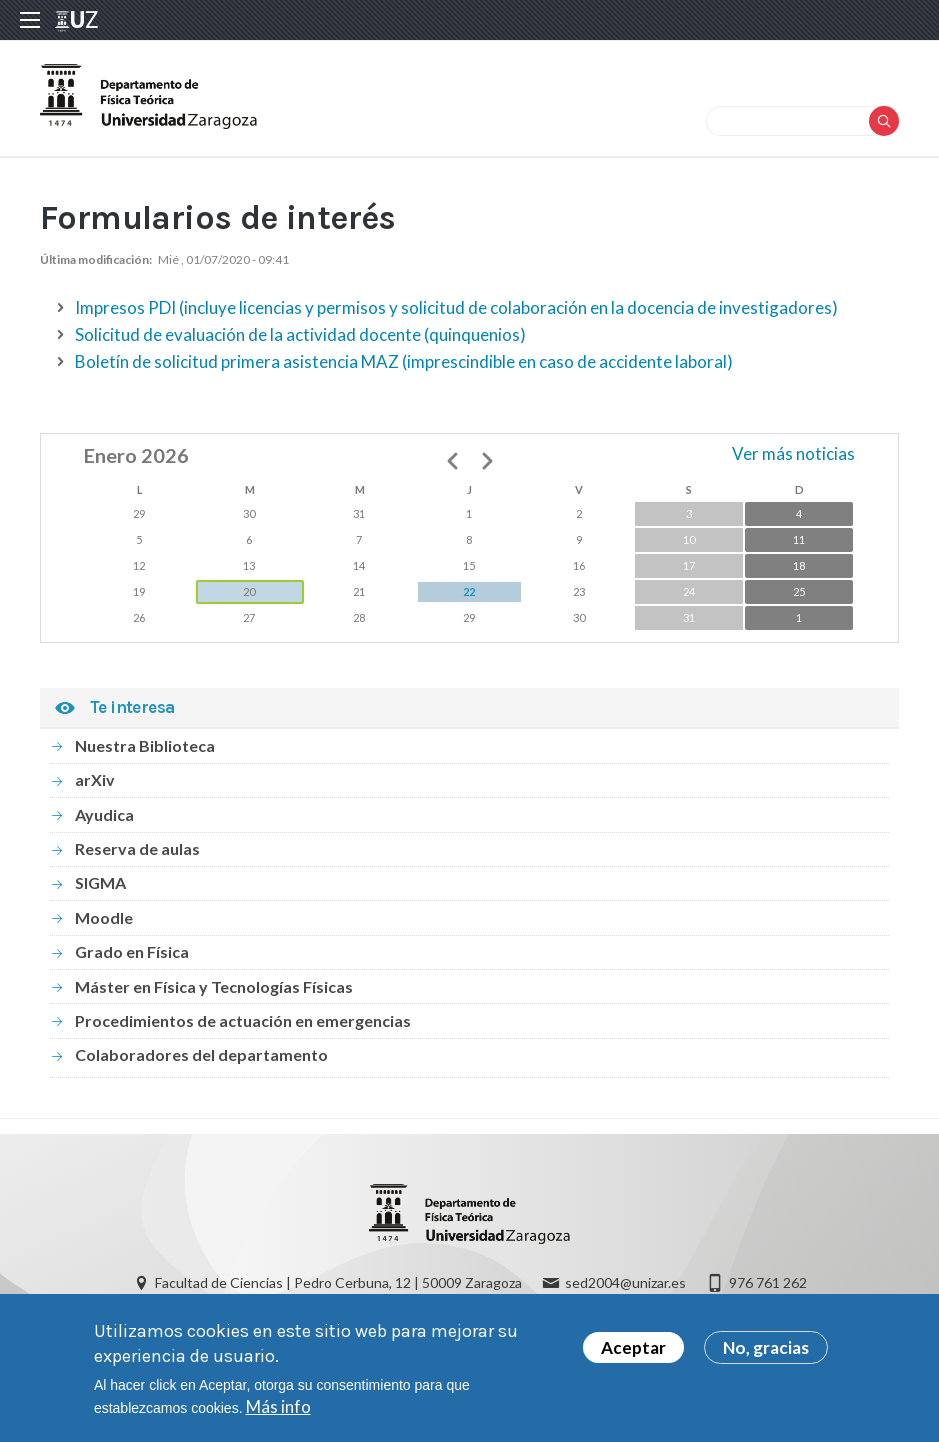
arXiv (95, 779)
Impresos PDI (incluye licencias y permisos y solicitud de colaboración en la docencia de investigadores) (456, 307)
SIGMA (100, 882)
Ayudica (104, 814)
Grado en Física (132, 951)
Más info (278, 1411)
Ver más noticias (793, 453)
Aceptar (633, 1352)
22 (469, 591)
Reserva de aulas (137, 848)
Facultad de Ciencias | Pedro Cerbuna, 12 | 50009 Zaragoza (338, 1282)
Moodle (104, 917)
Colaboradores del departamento (201, 1054)
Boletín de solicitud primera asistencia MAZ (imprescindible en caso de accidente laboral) (404, 361)
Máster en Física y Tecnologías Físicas (214, 986)
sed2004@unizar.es (625, 1282)
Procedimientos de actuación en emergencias (243, 1020)
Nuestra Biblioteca (145, 745)
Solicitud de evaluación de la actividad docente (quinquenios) (300, 334)
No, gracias (766, 1352)
